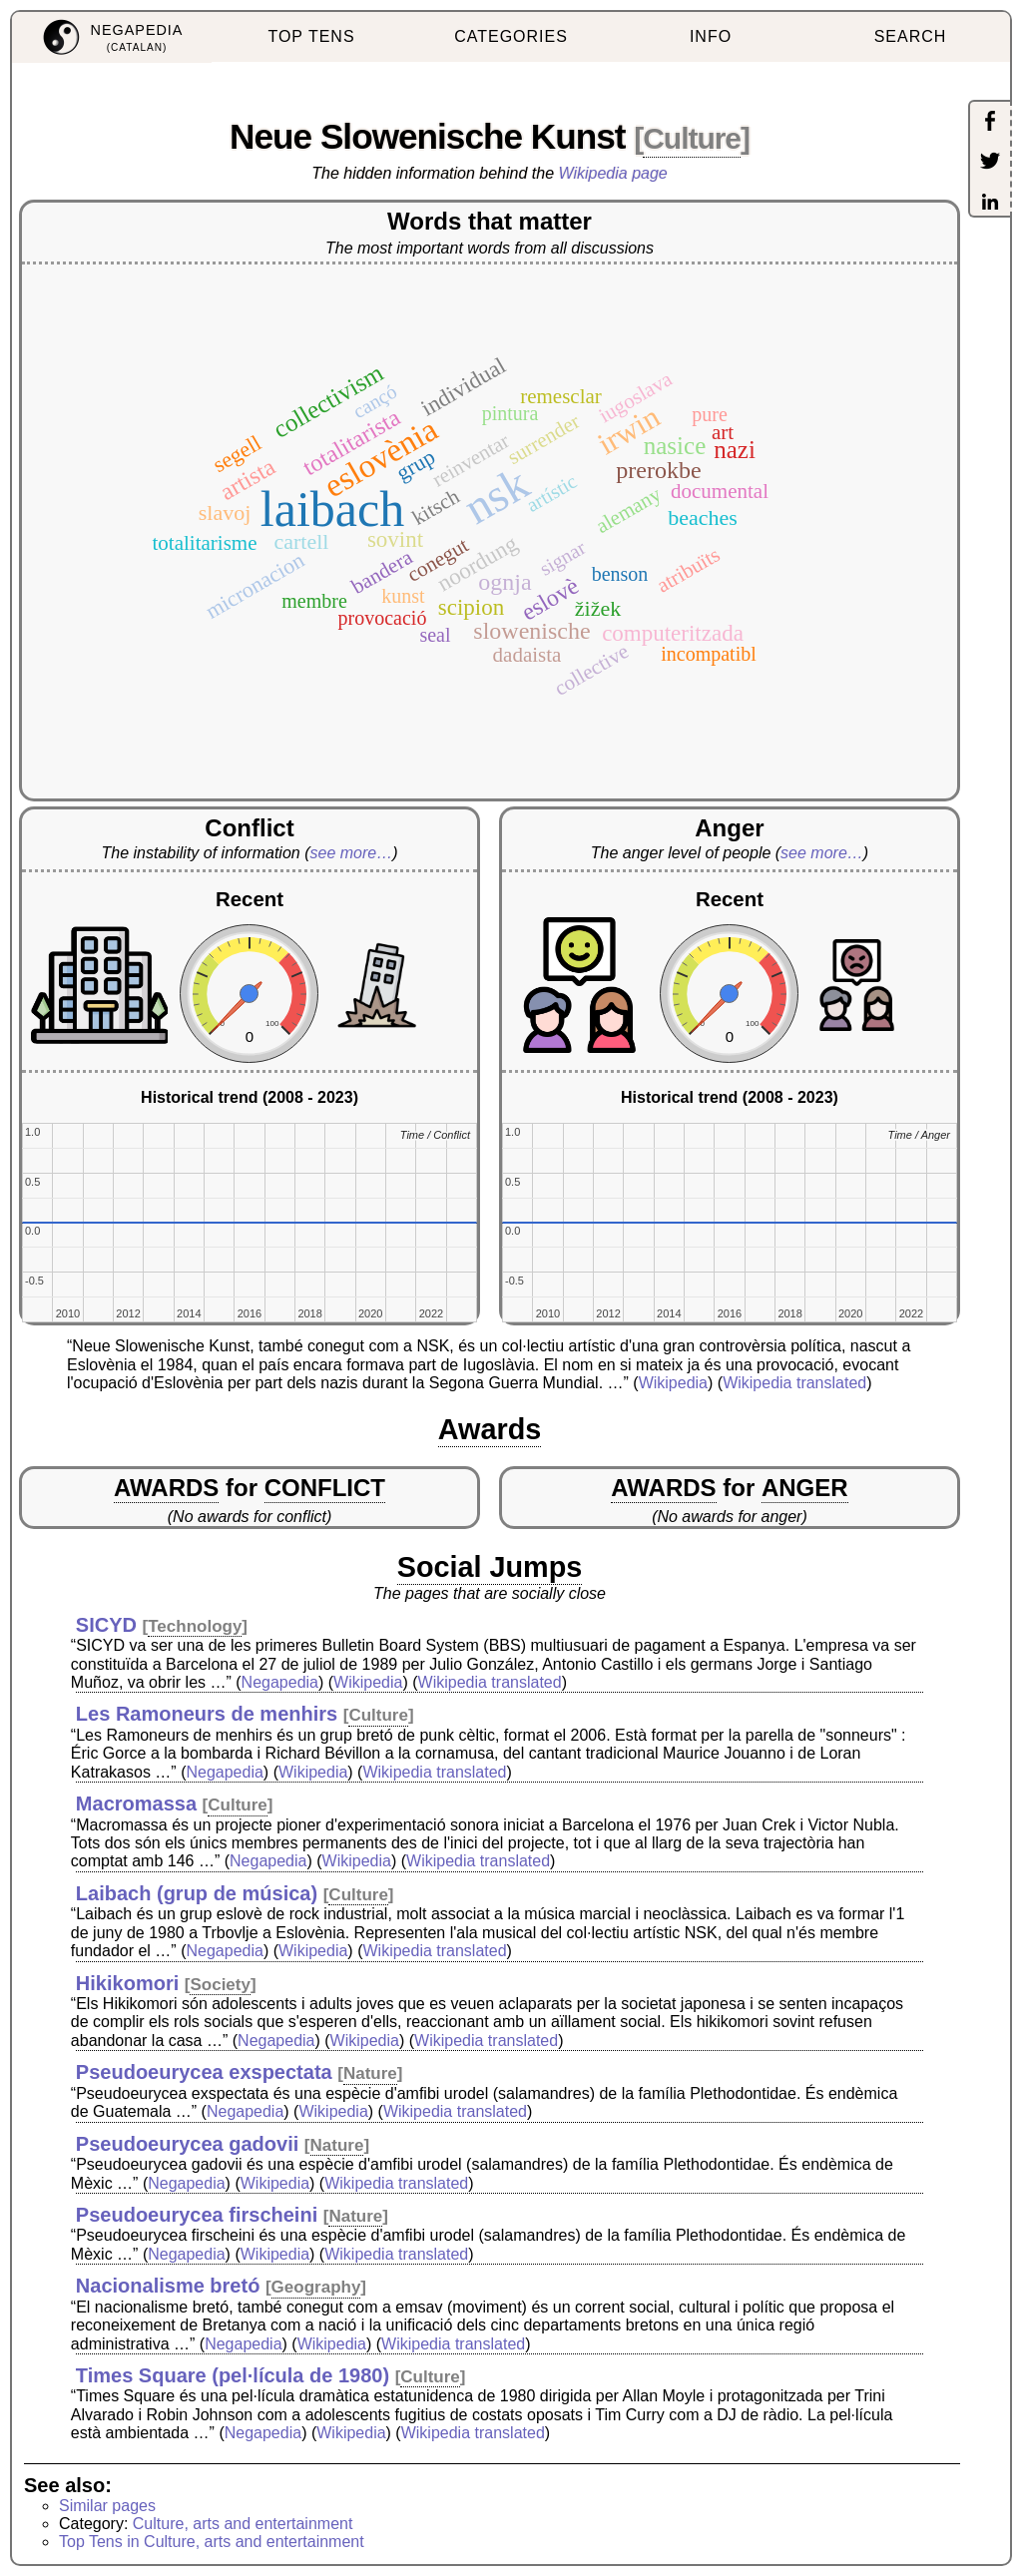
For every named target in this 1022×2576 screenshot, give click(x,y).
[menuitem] (112, 37)
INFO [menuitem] (711, 36)
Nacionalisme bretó (168, 2286)
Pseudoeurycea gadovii (187, 2144)
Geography (316, 2287)
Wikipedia (673, 1382)
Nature (370, 2073)
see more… (351, 852)
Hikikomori (127, 1983)
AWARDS (166, 1487)
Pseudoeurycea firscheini (196, 2215)
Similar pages (107, 2505)
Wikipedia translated (794, 1382)
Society (220, 1984)
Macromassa (136, 1803)
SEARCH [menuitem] (910, 36)
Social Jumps (490, 1567)
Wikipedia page (613, 173)
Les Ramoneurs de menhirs (206, 1714)
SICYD (106, 1625)
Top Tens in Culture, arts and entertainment (211, 2541)
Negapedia (280, 1682)
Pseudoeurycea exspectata (204, 2072)
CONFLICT (324, 1487)
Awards (490, 1429)
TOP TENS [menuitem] (310, 36)
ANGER (805, 1487)
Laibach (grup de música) (196, 1893)
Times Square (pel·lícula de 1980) (232, 2375)
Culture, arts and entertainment (243, 2523)
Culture (692, 138)
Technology (195, 1626)
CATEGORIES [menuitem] (511, 36)
